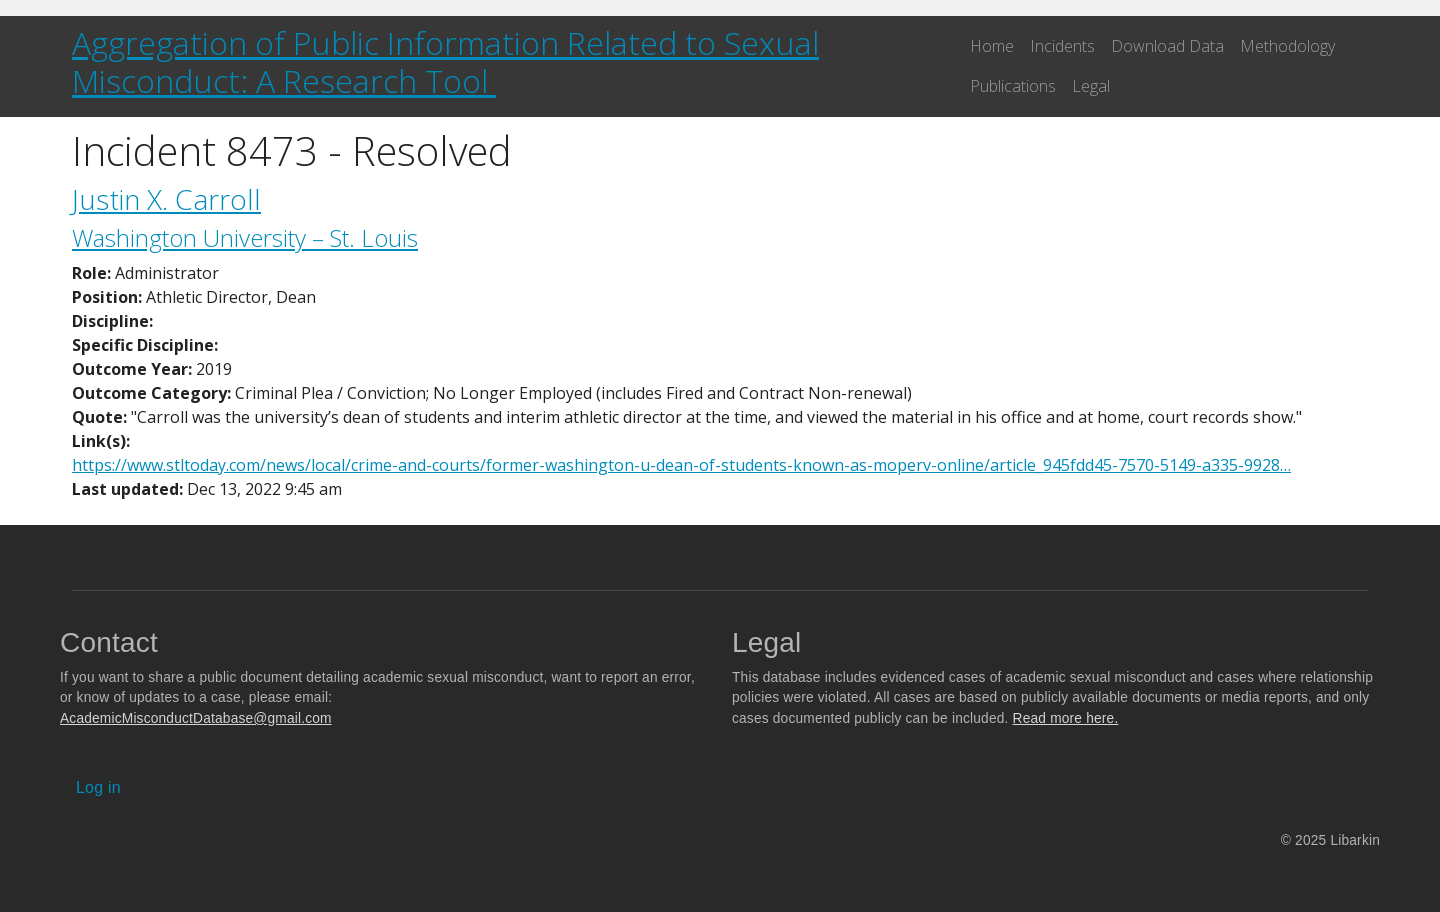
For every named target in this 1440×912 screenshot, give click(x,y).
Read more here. (1066, 718)
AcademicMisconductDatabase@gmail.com (196, 718)
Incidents (1062, 46)
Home (992, 46)
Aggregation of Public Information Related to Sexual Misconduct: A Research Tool (445, 61)
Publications (1013, 86)
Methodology (1287, 46)
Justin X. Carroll (166, 199)
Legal (1091, 86)
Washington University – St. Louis (245, 237)
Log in (98, 787)
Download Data (1167, 46)
